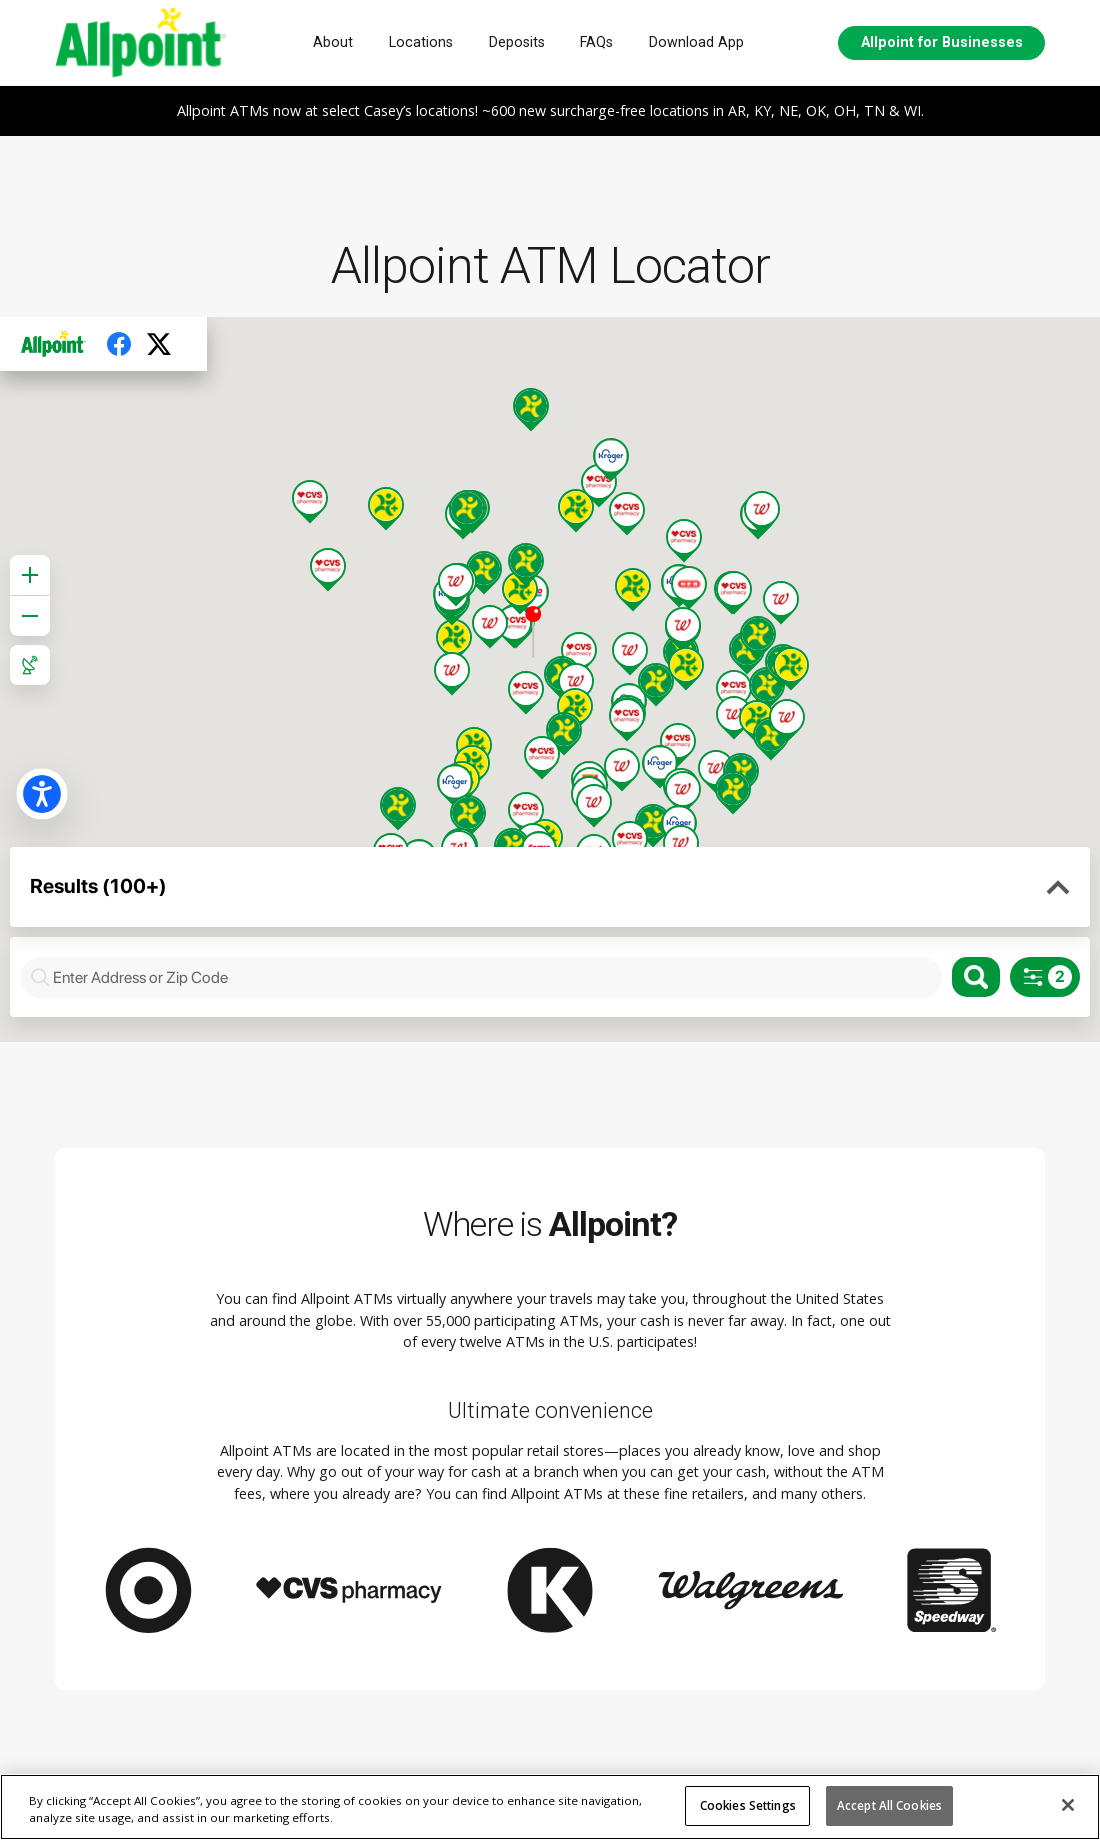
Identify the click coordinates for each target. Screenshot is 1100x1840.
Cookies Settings (748, 1805)
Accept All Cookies (889, 1805)
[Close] (1068, 1805)
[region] (550, 1807)
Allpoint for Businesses (942, 42)
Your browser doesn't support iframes (550, 679)
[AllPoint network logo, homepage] (141, 42)
